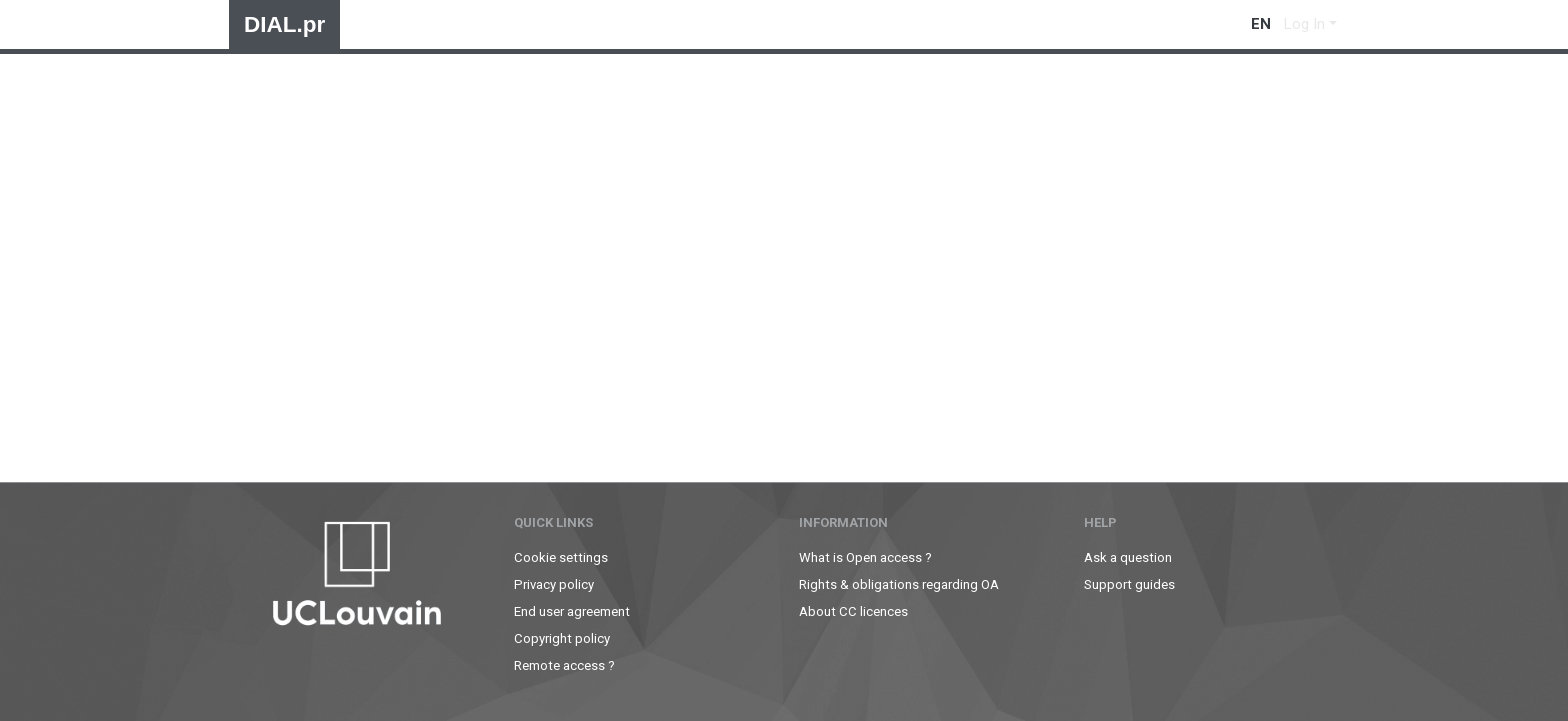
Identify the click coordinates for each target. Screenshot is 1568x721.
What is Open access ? (865, 557)
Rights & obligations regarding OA (899, 584)
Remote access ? (564, 665)
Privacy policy (554, 584)
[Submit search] (1228, 24)
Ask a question (1128, 557)
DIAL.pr (284, 24)
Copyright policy (562, 638)
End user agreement (572, 611)
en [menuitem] (1261, 24)
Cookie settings (561, 557)
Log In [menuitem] (1304, 24)
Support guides (1129, 584)
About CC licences (853, 611)
